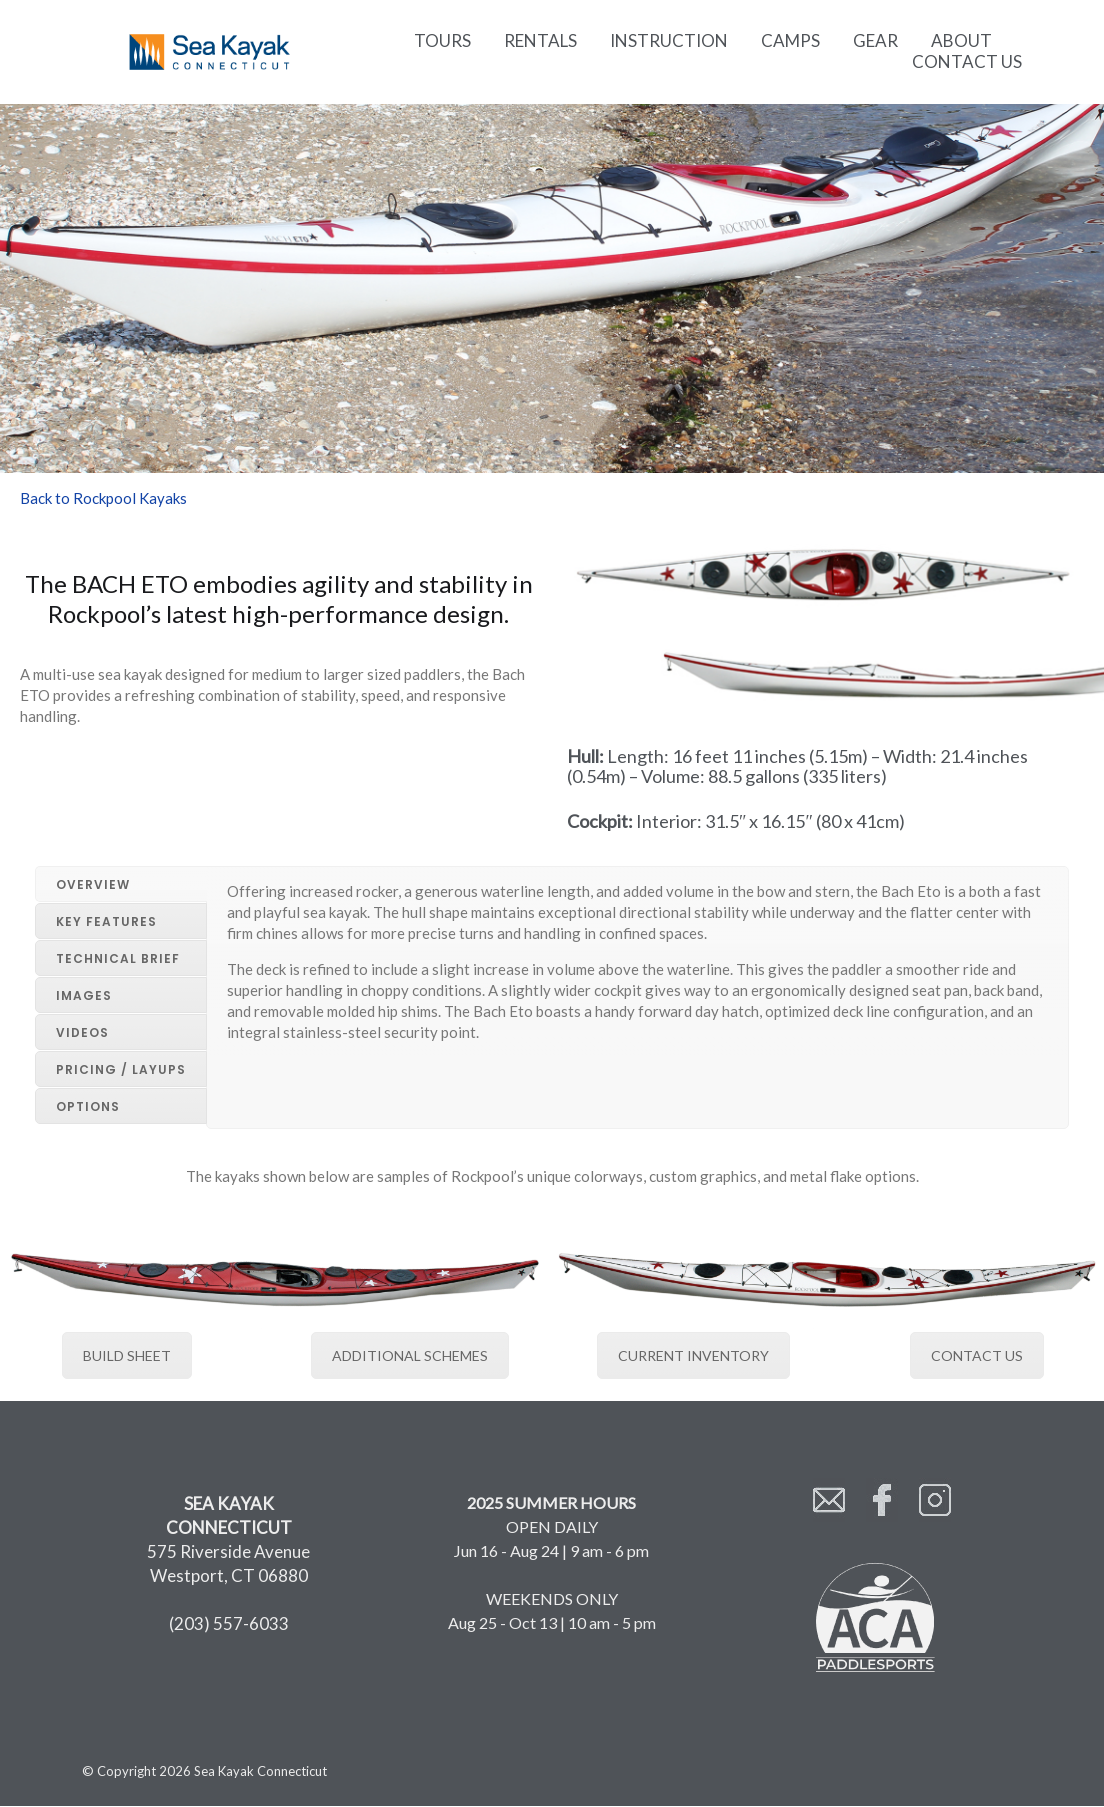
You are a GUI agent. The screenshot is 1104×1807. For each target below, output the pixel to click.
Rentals (540, 40)
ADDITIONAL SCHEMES (410, 1354)
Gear (875, 40)
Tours (442, 40)
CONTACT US (977, 1354)
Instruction (669, 40)
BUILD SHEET (127, 1354)
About (961, 40)
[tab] (121, 884)
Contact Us (967, 61)
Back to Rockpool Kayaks (103, 498)
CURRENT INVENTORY (693, 1354)
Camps (790, 40)
